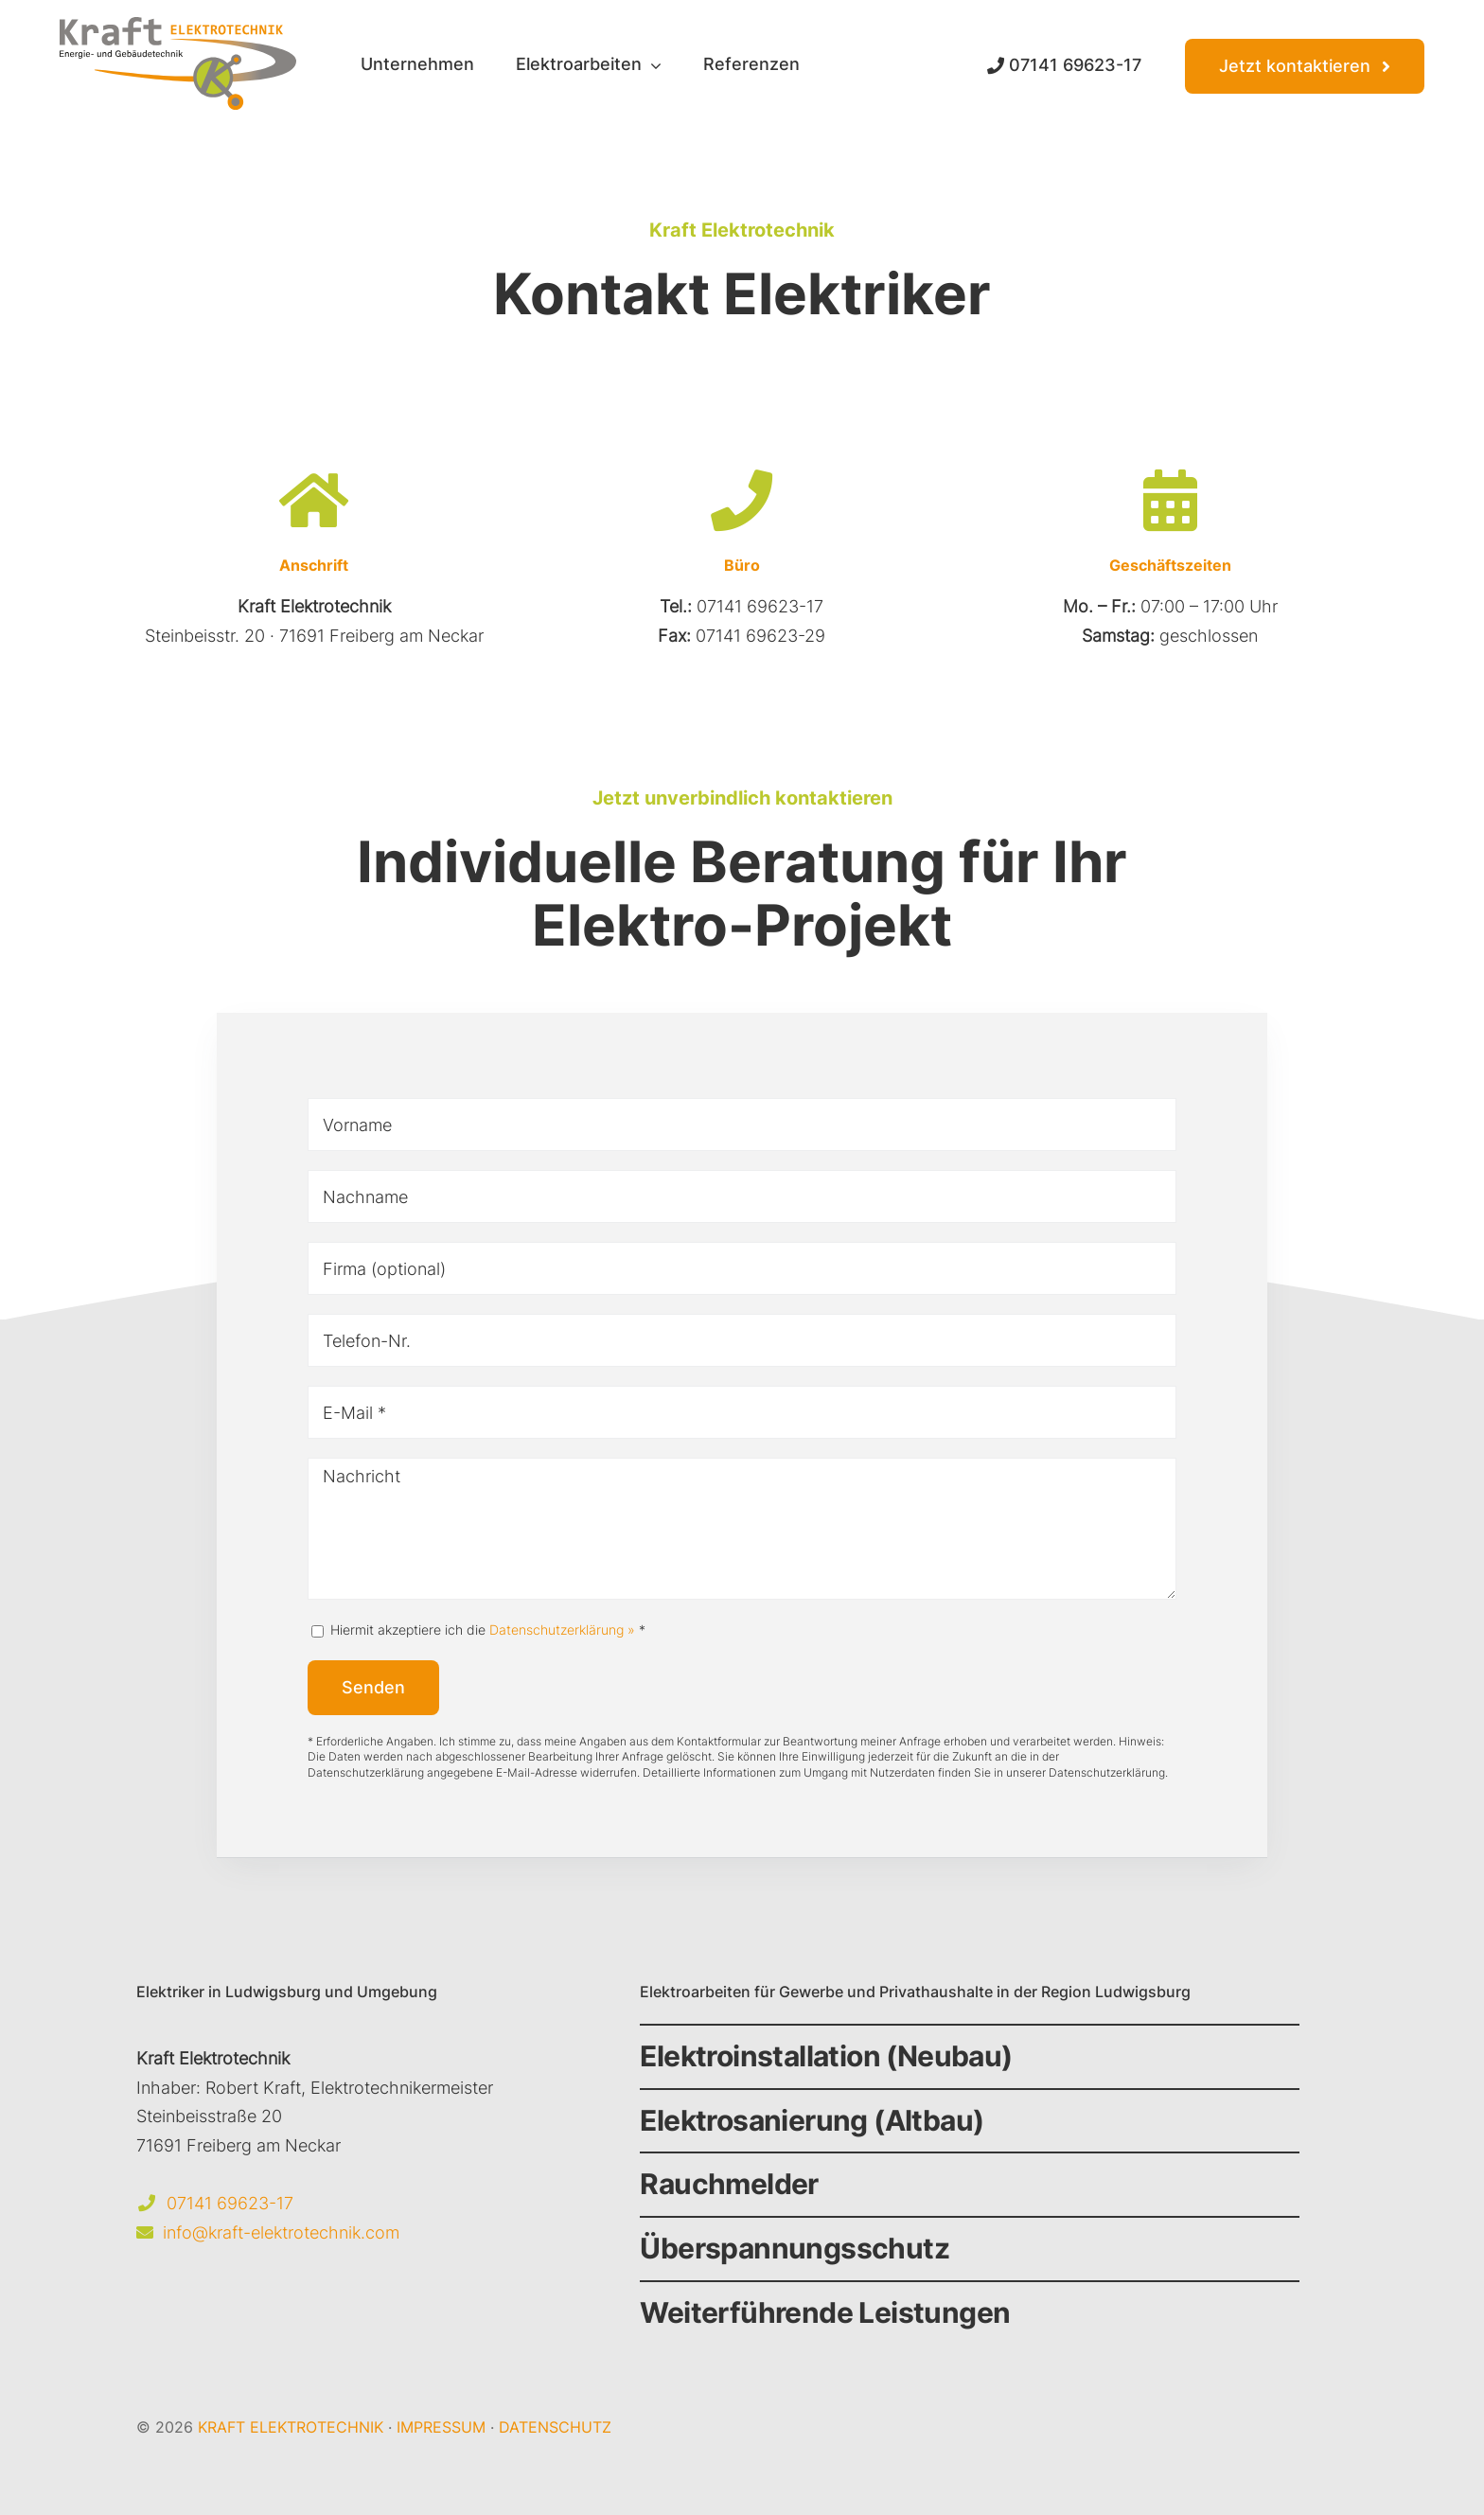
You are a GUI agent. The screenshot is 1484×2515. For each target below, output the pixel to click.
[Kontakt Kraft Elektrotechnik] (1305, 66)
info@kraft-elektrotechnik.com (281, 2232)
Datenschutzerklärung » (562, 1629)
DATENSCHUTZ (555, 2427)
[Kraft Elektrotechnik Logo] (178, 25)
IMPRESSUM (441, 2427)
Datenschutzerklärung (1107, 1772)
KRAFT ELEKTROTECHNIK (290, 2427)
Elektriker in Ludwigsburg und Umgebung (286, 1991)
